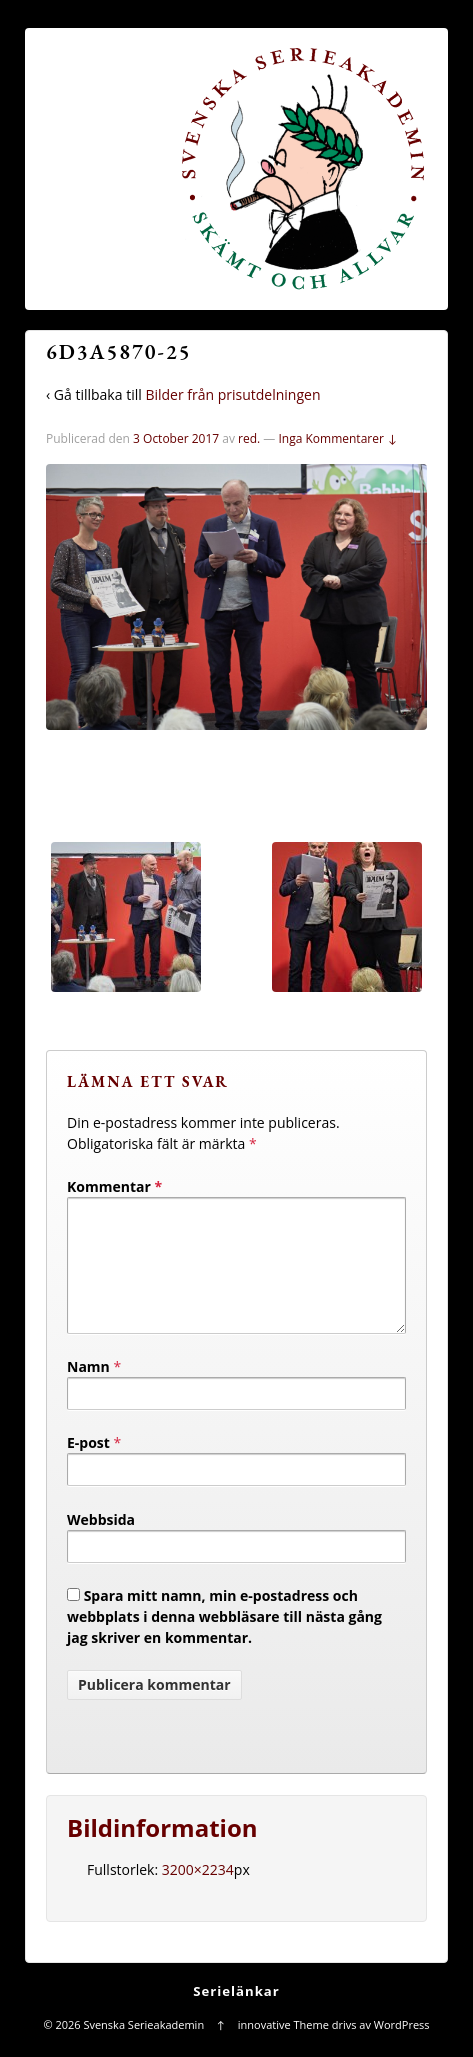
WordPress (402, 2048)
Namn (88, 1390)
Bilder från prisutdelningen (232, 394)
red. (249, 438)
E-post (88, 1466)
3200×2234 (198, 1893)
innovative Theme (283, 2048)
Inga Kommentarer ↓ (337, 438)
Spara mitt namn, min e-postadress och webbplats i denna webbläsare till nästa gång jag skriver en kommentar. (224, 1640)
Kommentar (114, 1186)
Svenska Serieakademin (144, 2048)
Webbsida (101, 1543)
